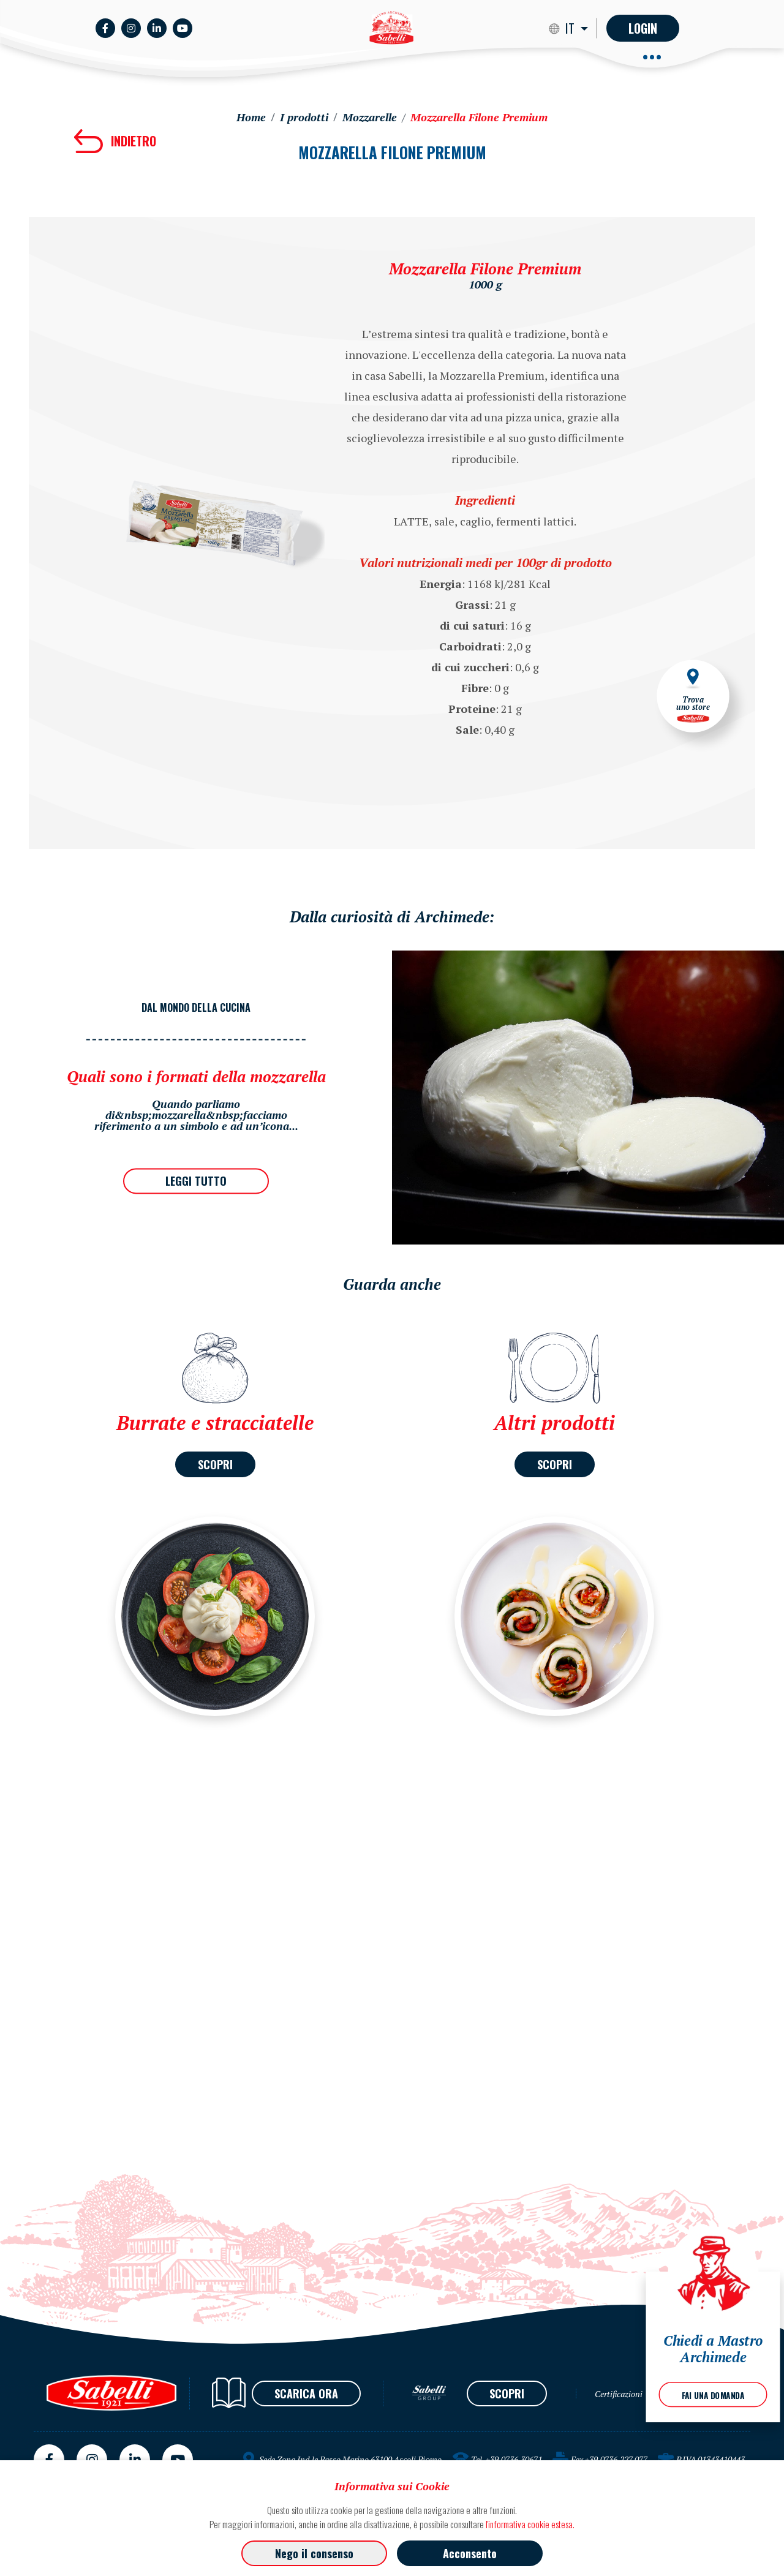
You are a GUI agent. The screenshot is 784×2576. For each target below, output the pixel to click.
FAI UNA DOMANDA (713, 2395)
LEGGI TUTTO (196, 1181)
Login (642, 28)
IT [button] (571, 28)
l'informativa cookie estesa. (530, 2524)
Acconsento (470, 2553)
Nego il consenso (314, 2553)
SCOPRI (215, 1464)
